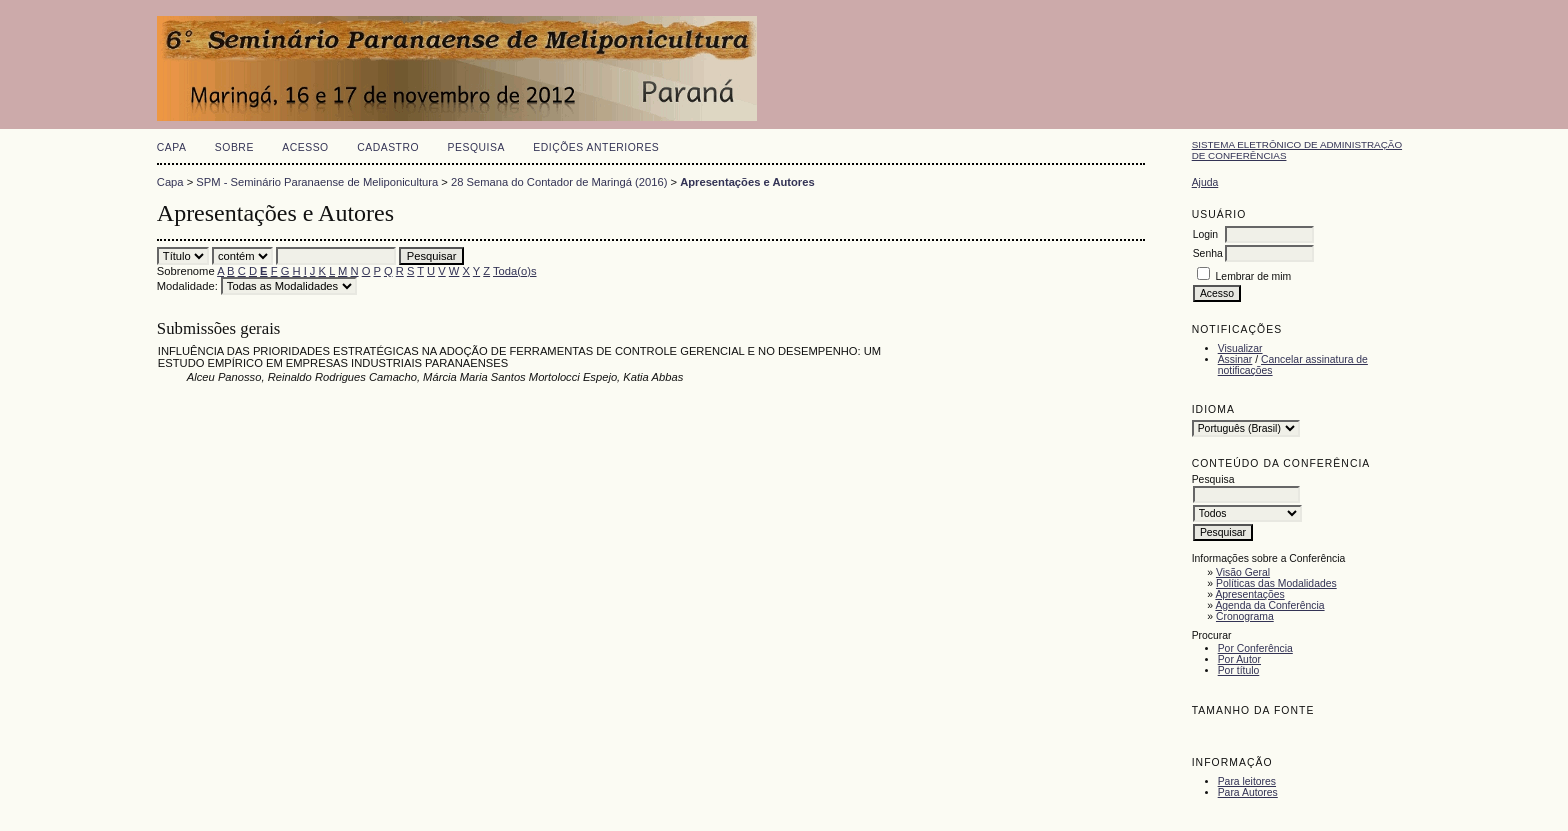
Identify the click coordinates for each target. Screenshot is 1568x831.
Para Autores (1248, 792)
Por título (1239, 670)
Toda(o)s (515, 271)
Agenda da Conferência (1269, 605)
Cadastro (388, 147)
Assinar (1235, 359)
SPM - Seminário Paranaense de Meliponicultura (317, 182)
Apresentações (1249, 594)
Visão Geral (1243, 572)
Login (1205, 234)
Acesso (305, 147)
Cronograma (1245, 616)
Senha (1208, 253)
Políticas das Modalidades (1276, 583)
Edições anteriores (596, 147)
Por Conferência (1255, 648)
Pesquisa (476, 147)
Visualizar (1240, 348)
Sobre (234, 147)
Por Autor (1239, 659)
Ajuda (1205, 182)
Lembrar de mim (1254, 276)
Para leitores (1247, 781)
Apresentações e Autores (747, 182)
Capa (172, 147)
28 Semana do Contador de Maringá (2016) (559, 182)
